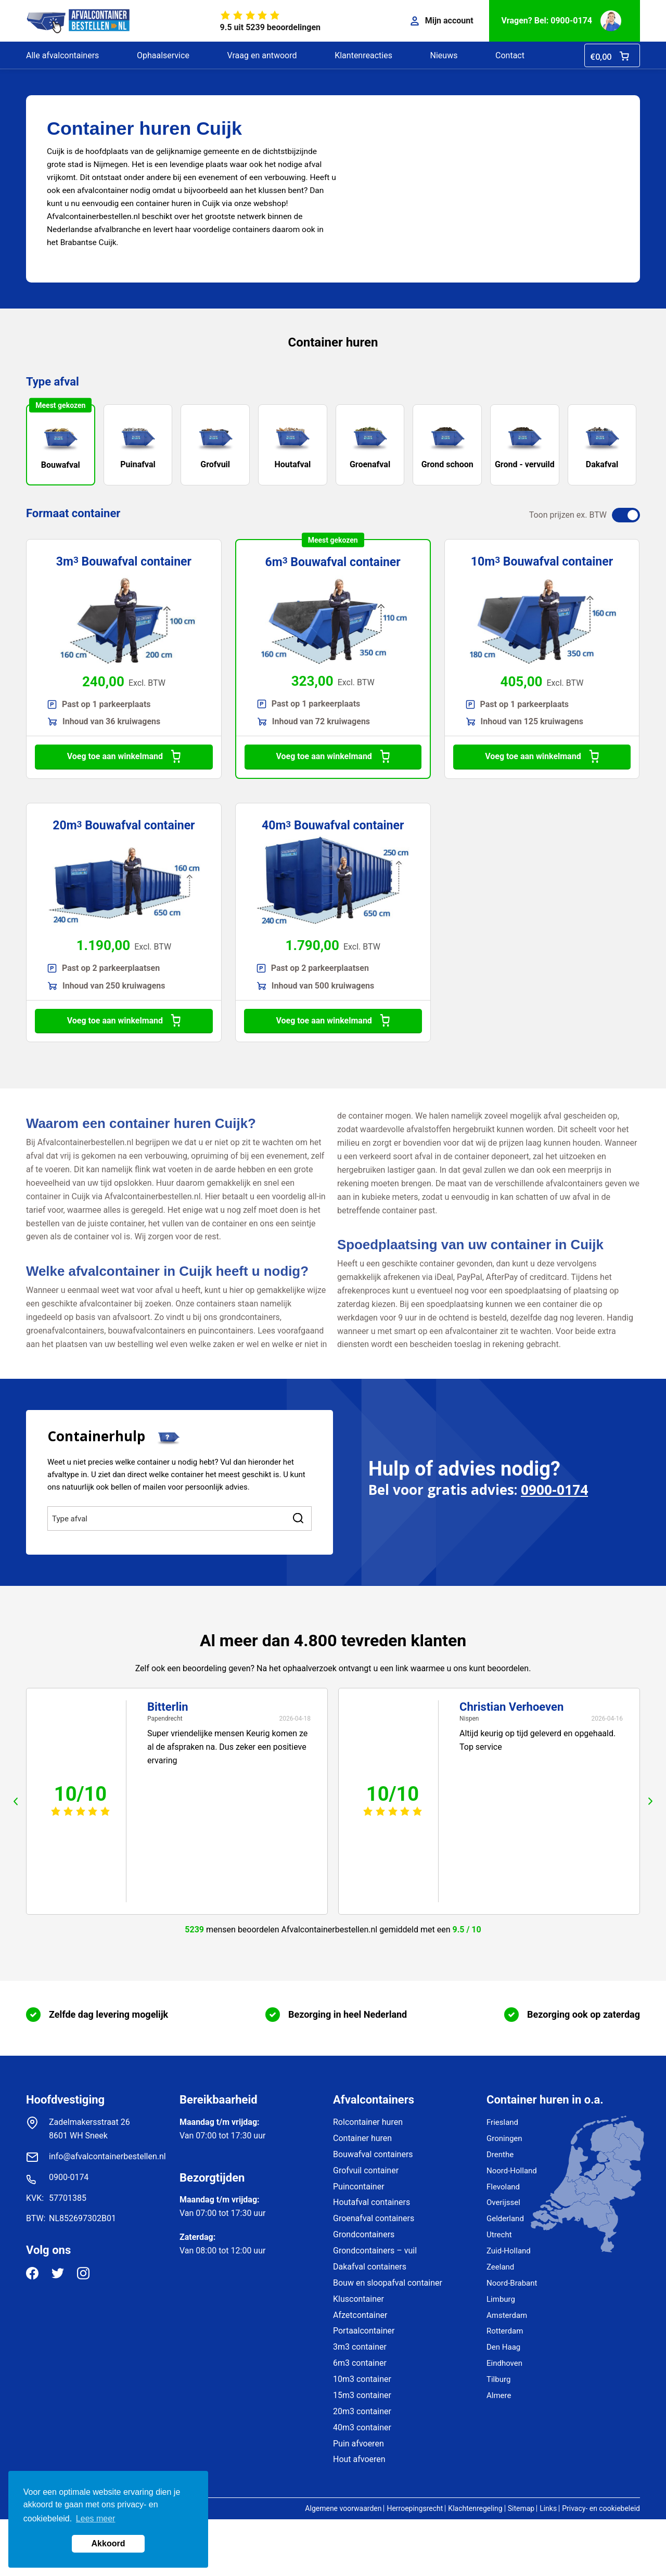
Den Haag (503, 2347)
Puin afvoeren (358, 2444)
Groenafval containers (373, 2218)
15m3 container (362, 2395)
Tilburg (498, 2379)
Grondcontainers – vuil (375, 2250)
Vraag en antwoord (262, 55)
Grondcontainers (363, 2234)
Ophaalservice (163, 55)
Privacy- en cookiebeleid (601, 2508)
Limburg (500, 2299)
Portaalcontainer (363, 2331)
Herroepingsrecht (415, 2508)
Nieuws (444, 55)
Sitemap (521, 2508)
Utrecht (499, 2234)
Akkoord (108, 2543)
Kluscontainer (358, 2299)
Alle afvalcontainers (62, 55)
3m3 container (360, 2347)
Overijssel (503, 2202)
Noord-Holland (511, 2170)
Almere (498, 2395)
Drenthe (500, 2154)
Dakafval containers (369, 2267)
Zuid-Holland (508, 2250)
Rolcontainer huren (368, 2122)
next (650, 1801)
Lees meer (96, 2518)
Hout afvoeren (359, 2459)
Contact (509, 55)
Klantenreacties (363, 55)
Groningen (504, 2138)
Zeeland (500, 2267)
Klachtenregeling (475, 2508)
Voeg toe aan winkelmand (124, 756)
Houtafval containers (371, 2202)
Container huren (362, 2138)
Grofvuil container (366, 2170)
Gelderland (505, 2218)
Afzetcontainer (360, 2315)
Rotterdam (504, 2331)
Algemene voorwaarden (343, 2508)
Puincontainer (359, 2186)
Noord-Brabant (511, 2283)
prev (15, 1801)
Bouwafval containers (373, 2154)
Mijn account (442, 20)
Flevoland (503, 2186)
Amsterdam (506, 2315)
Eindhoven (504, 2363)
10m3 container (362, 2379)
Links (548, 2508)
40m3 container (362, 2427)
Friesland (502, 2122)
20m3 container (362, 2411)
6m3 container (360, 2363)
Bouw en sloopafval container (387, 2283)
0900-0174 (554, 1489)
